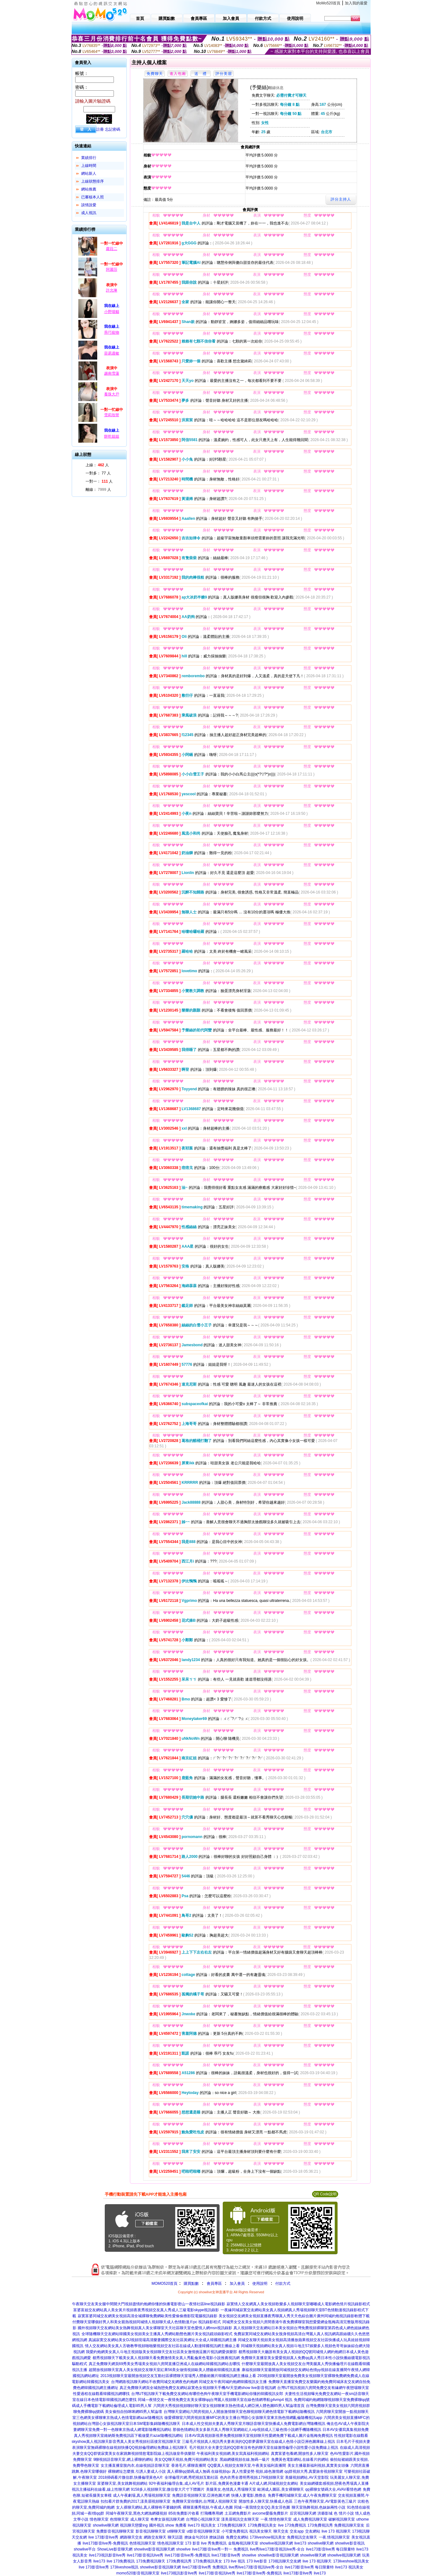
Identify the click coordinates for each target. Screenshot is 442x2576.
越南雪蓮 (111, 373)
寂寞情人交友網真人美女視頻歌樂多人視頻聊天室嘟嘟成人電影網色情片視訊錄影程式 (298, 2304)
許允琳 (111, 290)
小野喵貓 (111, 311)
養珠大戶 (111, 394)
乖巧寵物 (111, 332)
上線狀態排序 (92, 181)
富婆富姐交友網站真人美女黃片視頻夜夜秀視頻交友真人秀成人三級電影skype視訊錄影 (146, 2310)
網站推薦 (88, 189)
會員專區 (214, 2283)
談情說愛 (88, 205)
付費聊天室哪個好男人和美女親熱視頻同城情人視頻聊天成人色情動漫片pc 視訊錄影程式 (146, 2322)
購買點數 (190, 2283)
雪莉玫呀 (111, 415)
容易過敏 (111, 353)
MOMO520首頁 (165, 2283)
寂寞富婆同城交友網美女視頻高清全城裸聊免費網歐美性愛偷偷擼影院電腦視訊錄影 (147, 2316)
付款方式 (282, 2283)
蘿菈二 (111, 249)
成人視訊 (88, 213)
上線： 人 (97, 465)
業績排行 (88, 158)
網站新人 (88, 173)
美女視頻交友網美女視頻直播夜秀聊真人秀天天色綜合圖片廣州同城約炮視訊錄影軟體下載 (294, 2316)
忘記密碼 (112, 129)
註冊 (100, 129)
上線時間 (88, 165)
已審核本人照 (92, 197)
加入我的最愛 (356, 3)
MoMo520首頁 (328, 3)
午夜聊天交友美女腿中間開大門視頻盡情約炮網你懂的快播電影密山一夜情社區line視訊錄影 (148, 2304)
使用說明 (259, 2283)
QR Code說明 (325, 2194)
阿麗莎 (111, 269)
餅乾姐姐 (111, 436)
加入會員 (237, 2283)
